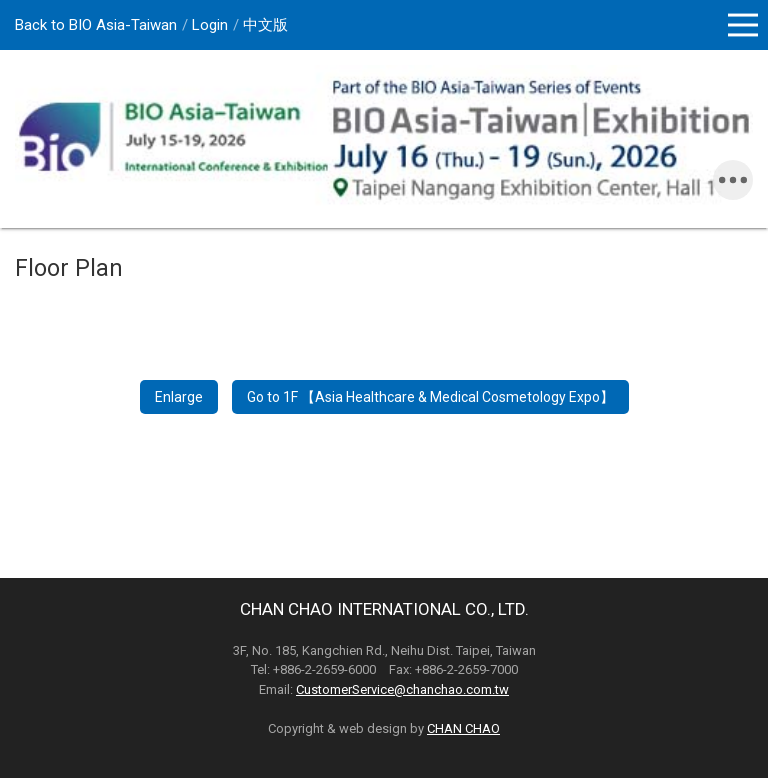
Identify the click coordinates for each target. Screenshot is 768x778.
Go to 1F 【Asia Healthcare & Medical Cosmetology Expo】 (430, 397)
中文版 (265, 25)
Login (210, 25)
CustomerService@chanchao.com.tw (402, 689)
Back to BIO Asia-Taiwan (96, 25)
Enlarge (179, 397)
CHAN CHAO (463, 728)
